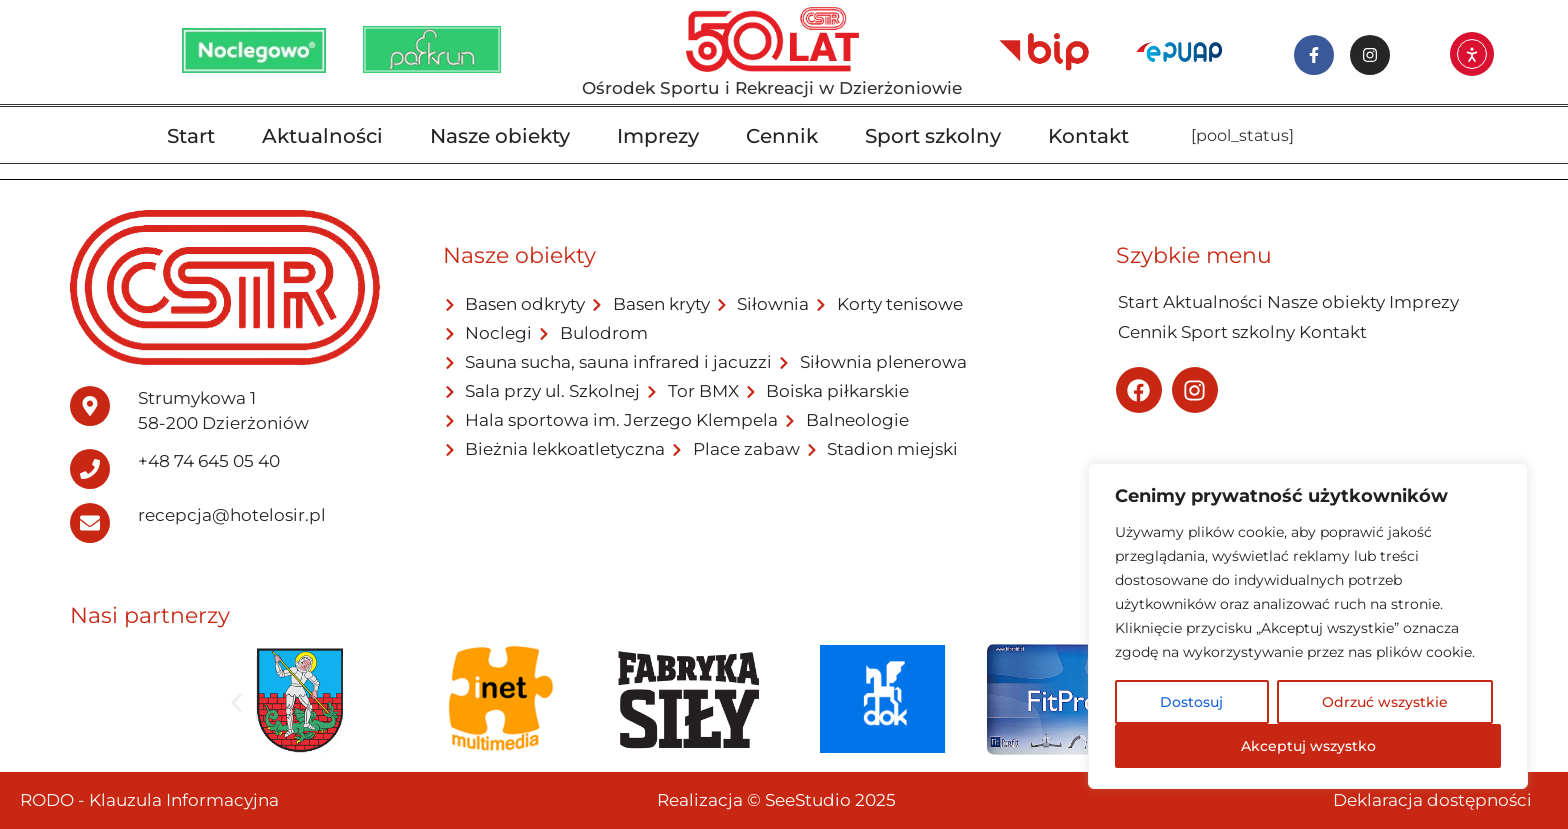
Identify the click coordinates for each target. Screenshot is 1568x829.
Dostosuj (1191, 702)
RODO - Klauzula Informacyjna (149, 800)
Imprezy (658, 136)
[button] (236, 702)
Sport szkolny (933, 136)
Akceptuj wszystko (1308, 746)
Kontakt (1088, 136)
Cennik (782, 136)
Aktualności (322, 136)
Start (191, 136)
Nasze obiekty (500, 136)
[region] (1308, 626)
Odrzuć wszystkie (1385, 702)
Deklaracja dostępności (1432, 800)
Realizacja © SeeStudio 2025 (776, 800)
